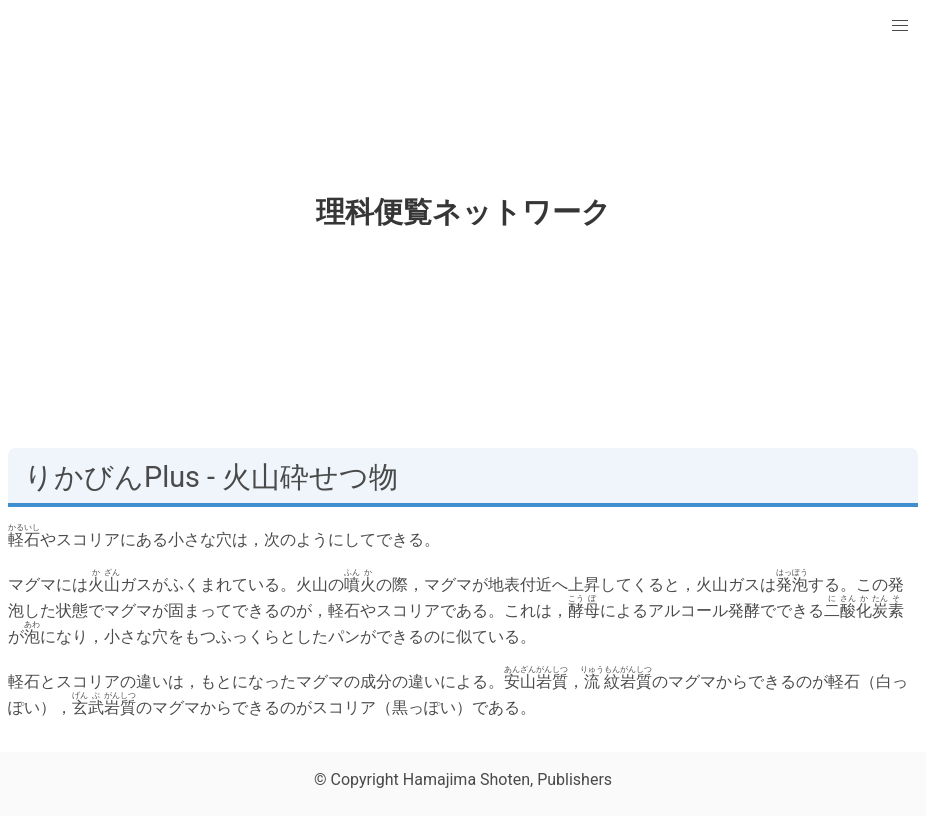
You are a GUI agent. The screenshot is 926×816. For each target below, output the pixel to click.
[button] (900, 26)
